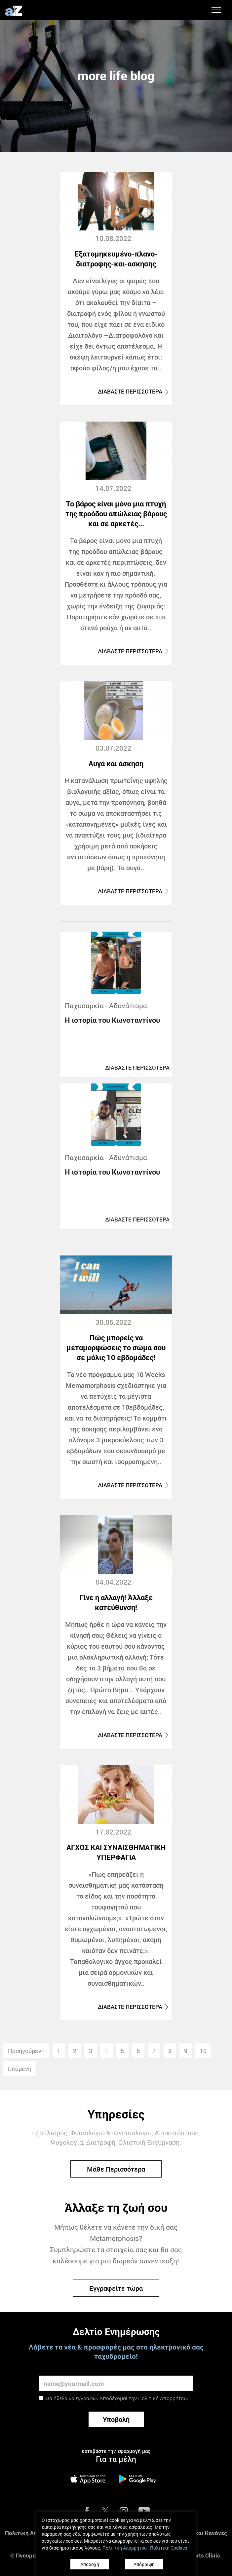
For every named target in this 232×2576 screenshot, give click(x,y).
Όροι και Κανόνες (204, 2533)
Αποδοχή (89, 2564)
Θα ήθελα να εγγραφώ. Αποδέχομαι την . (116, 2398)
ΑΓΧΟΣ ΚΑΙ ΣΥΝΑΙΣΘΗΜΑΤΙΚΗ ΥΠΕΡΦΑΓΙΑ (116, 1852)
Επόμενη (19, 2069)
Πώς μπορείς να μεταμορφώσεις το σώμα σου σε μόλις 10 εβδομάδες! (116, 1347)
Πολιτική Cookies (168, 2548)
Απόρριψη (144, 2564)
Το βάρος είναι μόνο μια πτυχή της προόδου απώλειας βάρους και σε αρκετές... (116, 513)
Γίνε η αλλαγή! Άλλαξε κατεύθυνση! (116, 1602)
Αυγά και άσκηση (116, 763)
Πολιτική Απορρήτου (162, 2398)
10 (203, 2051)
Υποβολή (116, 2419)
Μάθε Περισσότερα (116, 2169)
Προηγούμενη (26, 2051)
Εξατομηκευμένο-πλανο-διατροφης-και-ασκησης (116, 258)
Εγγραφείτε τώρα (116, 2288)
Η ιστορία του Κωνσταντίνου (112, 1020)
